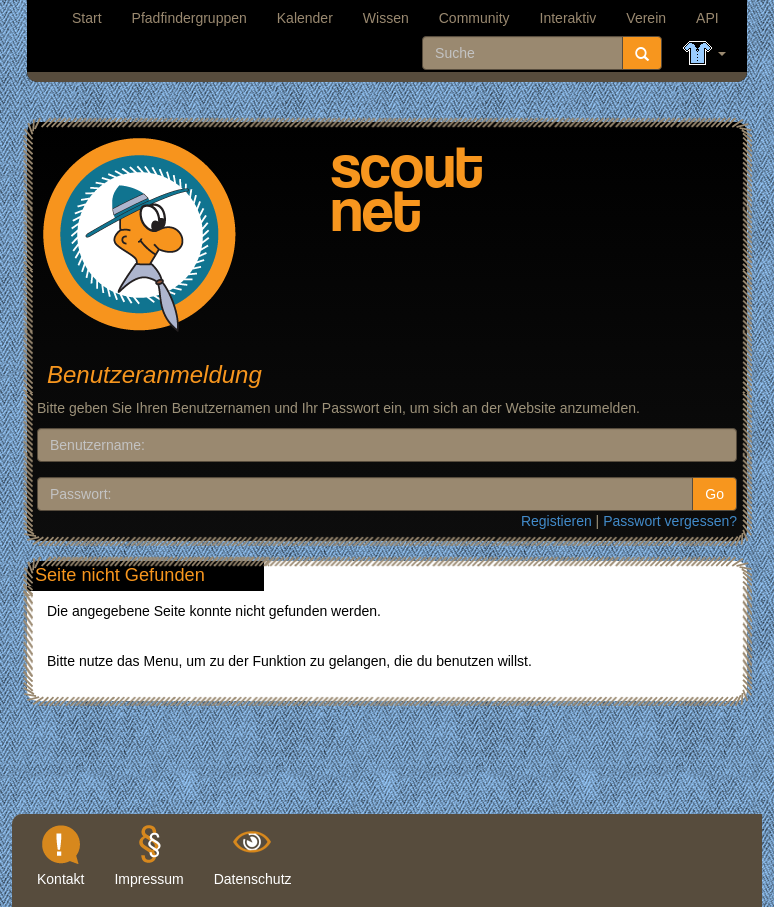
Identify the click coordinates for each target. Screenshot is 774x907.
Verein (646, 18)
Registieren (556, 521)
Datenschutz (253, 879)
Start (87, 18)
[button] (704, 53)
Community (474, 18)
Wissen (386, 18)
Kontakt (60, 879)
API (707, 18)
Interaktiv (568, 18)
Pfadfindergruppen (189, 18)
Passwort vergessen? (670, 521)
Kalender (305, 18)
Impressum (148, 879)
